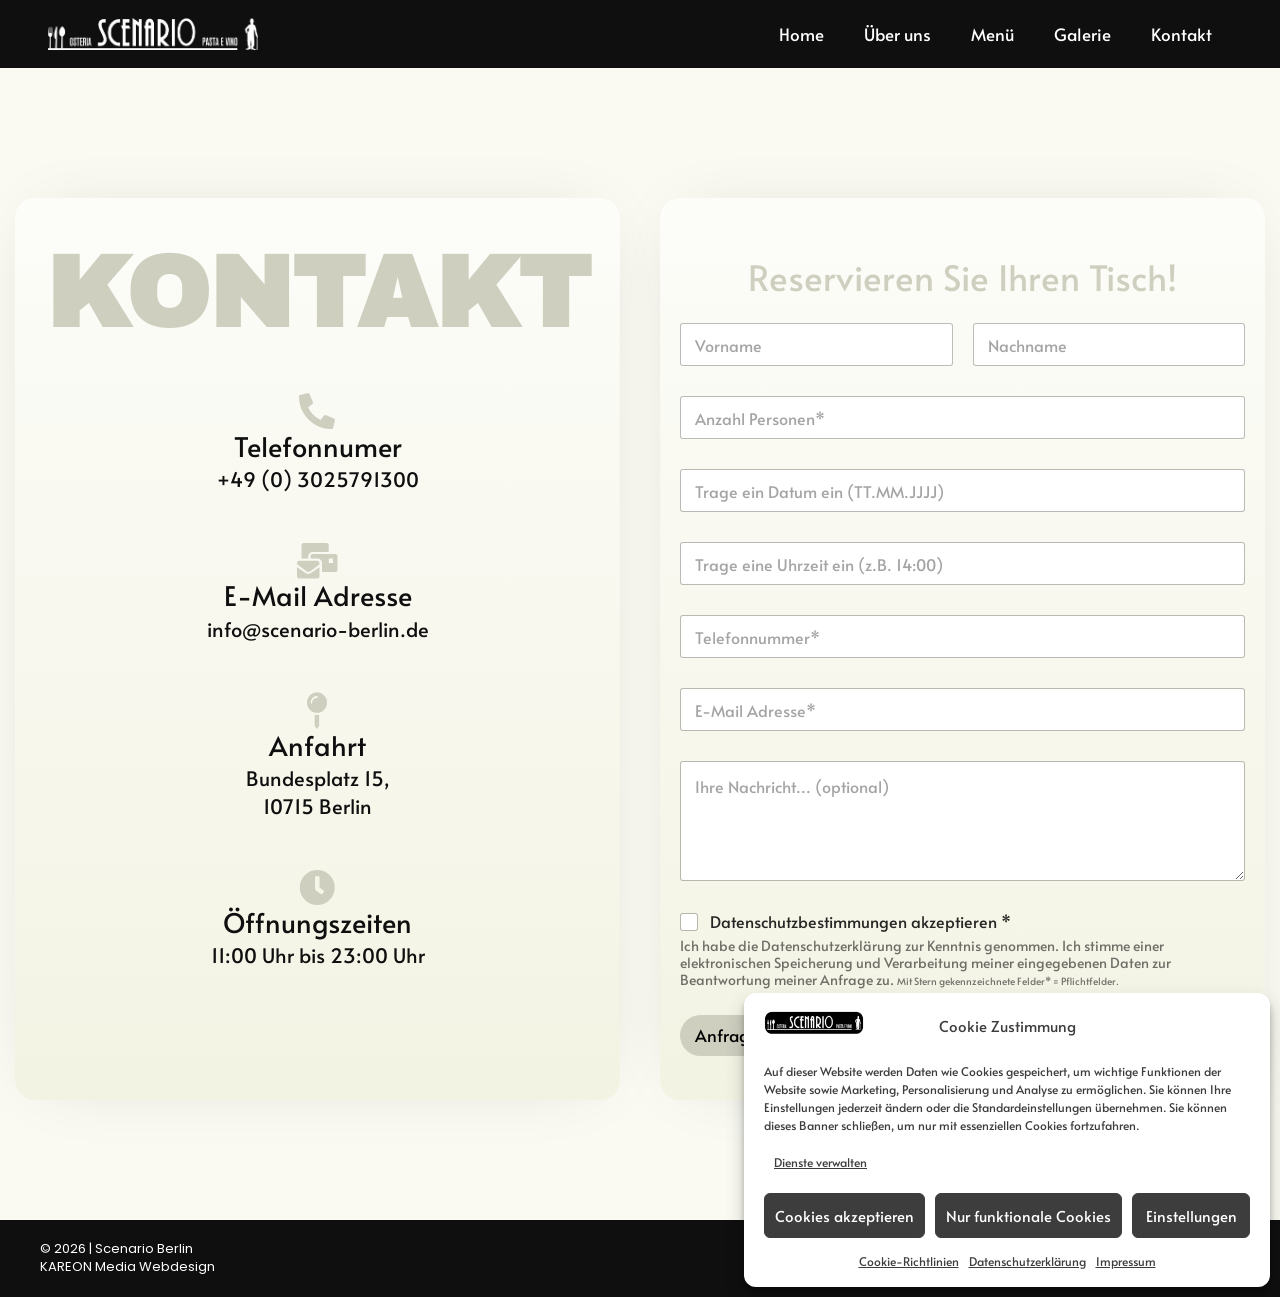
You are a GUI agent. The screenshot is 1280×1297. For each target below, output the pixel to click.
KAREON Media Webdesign (127, 1266)
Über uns (897, 34)
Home (801, 34)
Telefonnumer (318, 446)
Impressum (1126, 1261)
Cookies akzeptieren (844, 1215)
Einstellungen (1191, 1215)
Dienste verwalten (820, 1162)
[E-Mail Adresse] (318, 561)
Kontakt (1181, 34)
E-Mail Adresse (318, 595)
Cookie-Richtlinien (909, 1261)
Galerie (1082, 34)
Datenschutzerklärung (1027, 1261)
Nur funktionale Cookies (1028, 1215)
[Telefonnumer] (318, 412)
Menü (992, 34)
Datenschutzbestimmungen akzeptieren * (860, 921)
